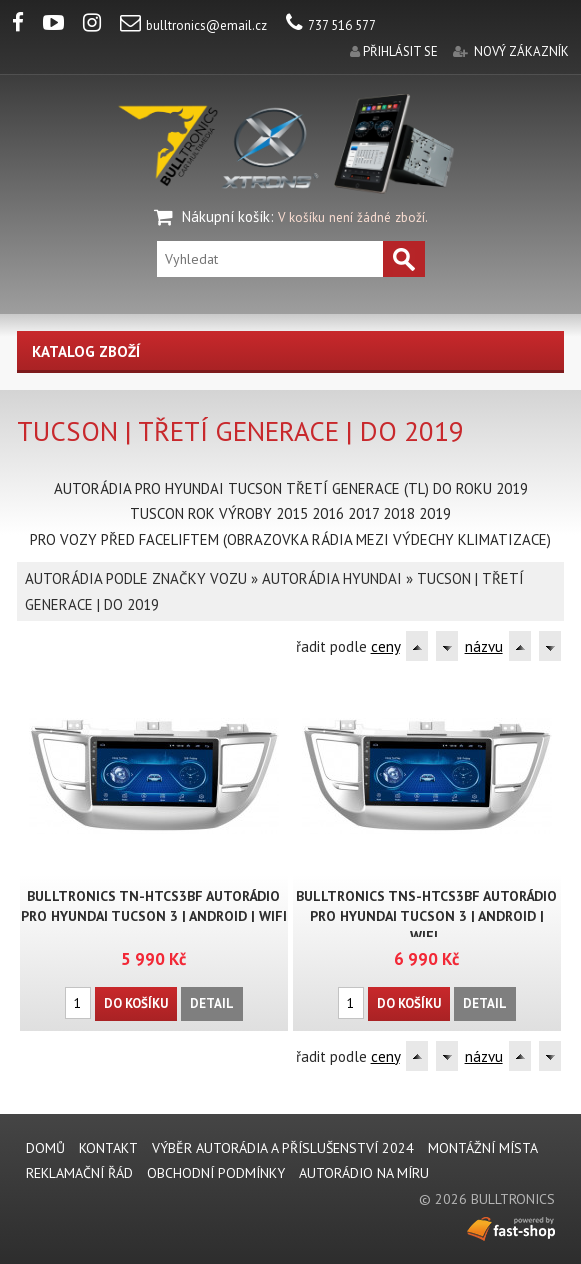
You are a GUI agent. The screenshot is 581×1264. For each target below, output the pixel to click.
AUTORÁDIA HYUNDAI (332, 578)
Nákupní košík (226, 216)
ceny (385, 646)
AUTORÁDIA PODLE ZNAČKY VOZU (136, 578)
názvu (484, 646)
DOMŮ (45, 1148)
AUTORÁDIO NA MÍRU (364, 1173)
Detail (212, 1003)
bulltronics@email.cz (193, 25)
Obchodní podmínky (216, 1173)
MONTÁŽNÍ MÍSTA (483, 1148)
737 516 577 (331, 25)
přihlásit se (400, 51)
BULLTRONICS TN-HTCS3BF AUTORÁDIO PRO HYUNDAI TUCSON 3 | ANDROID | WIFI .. (154, 916)
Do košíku (136, 1003)
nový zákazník (521, 51)
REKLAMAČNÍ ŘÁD (79, 1173)
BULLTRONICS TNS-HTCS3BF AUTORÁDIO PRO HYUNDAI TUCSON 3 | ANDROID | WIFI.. (426, 916)
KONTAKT (108, 1148)
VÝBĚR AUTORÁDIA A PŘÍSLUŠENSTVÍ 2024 (283, 1148)
